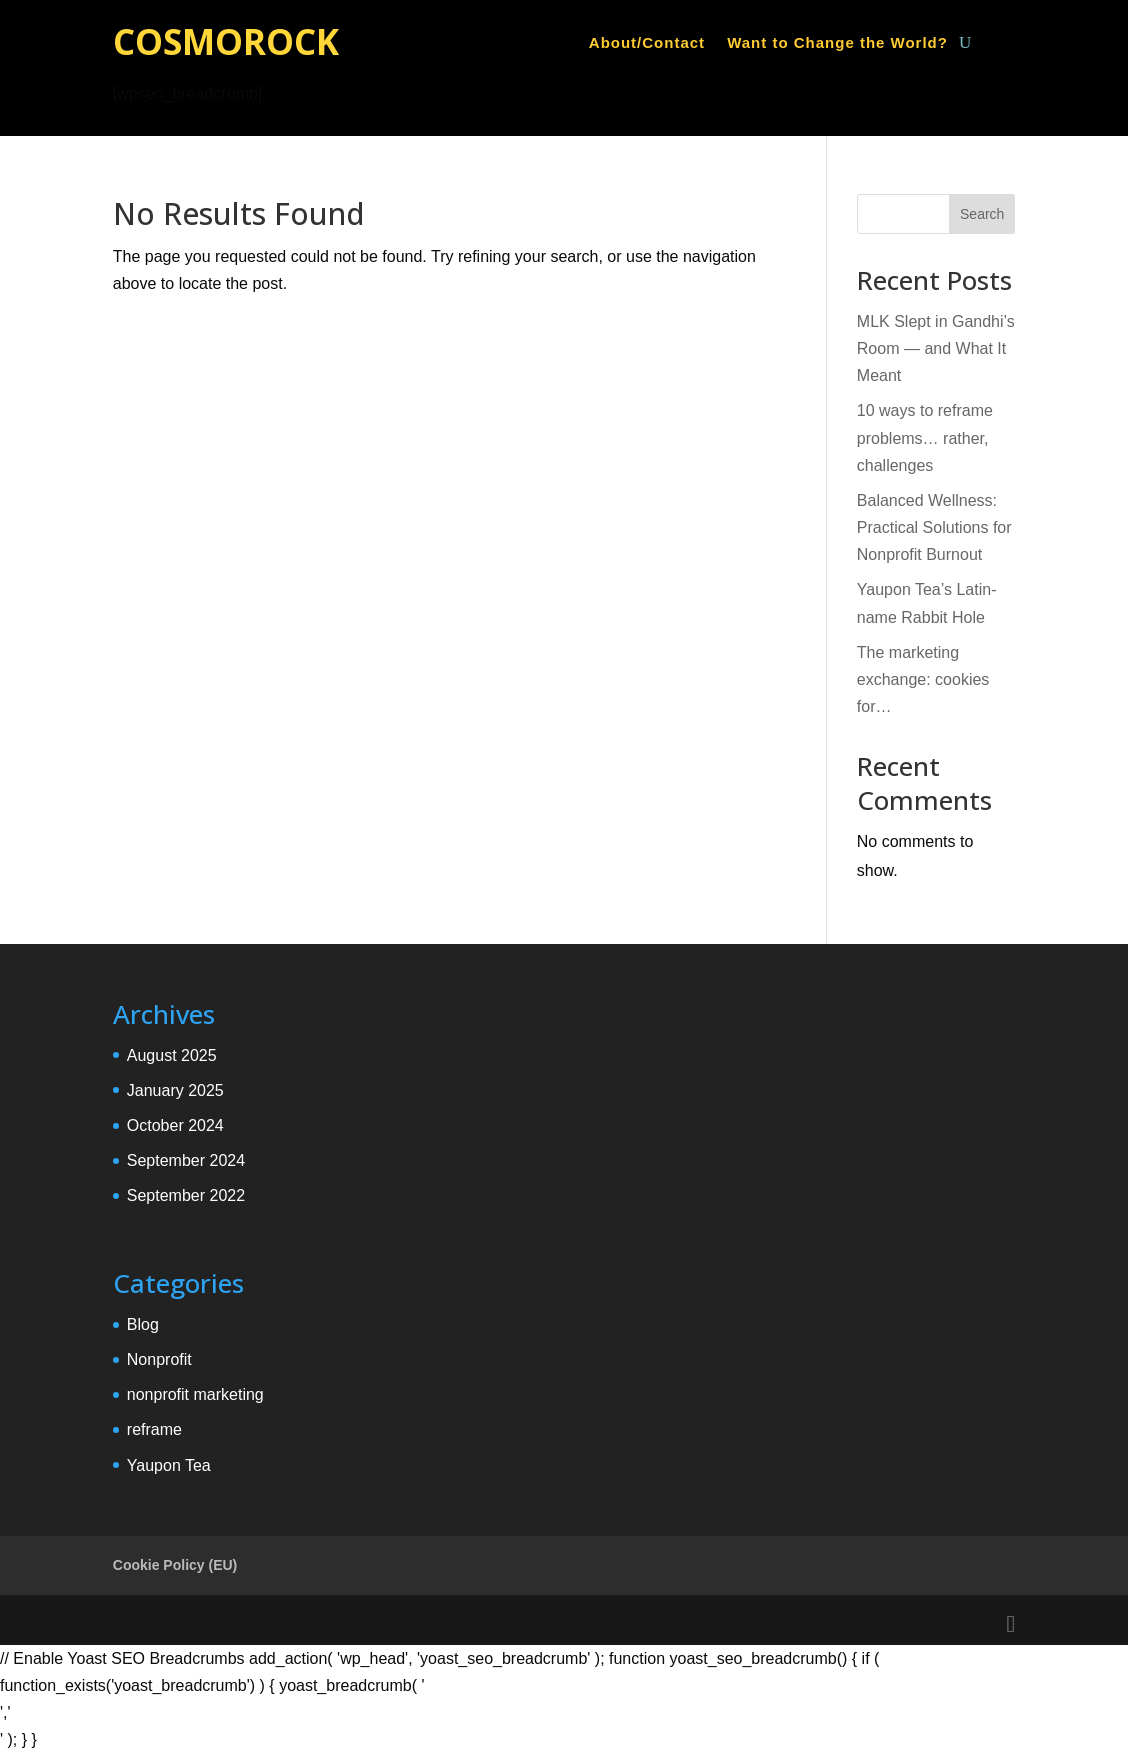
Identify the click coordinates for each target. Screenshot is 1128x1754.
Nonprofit (159, 1359)
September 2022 (186, 1195)
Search (982, 214)
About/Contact (647, 43)
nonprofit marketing (195, 1394)
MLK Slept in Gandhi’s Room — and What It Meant (936, 348)
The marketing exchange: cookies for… (923, 679)
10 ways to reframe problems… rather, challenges (925, 437)
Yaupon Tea (169, 1465)
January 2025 (175, 1090)
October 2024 (175, 1125)
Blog (143, 1324)
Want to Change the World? (837, 43)
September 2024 (186, 1160)
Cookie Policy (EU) (175, 1565)
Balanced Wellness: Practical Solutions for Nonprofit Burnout (934, 527)
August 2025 (172, 1055)
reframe (154, 1429)
